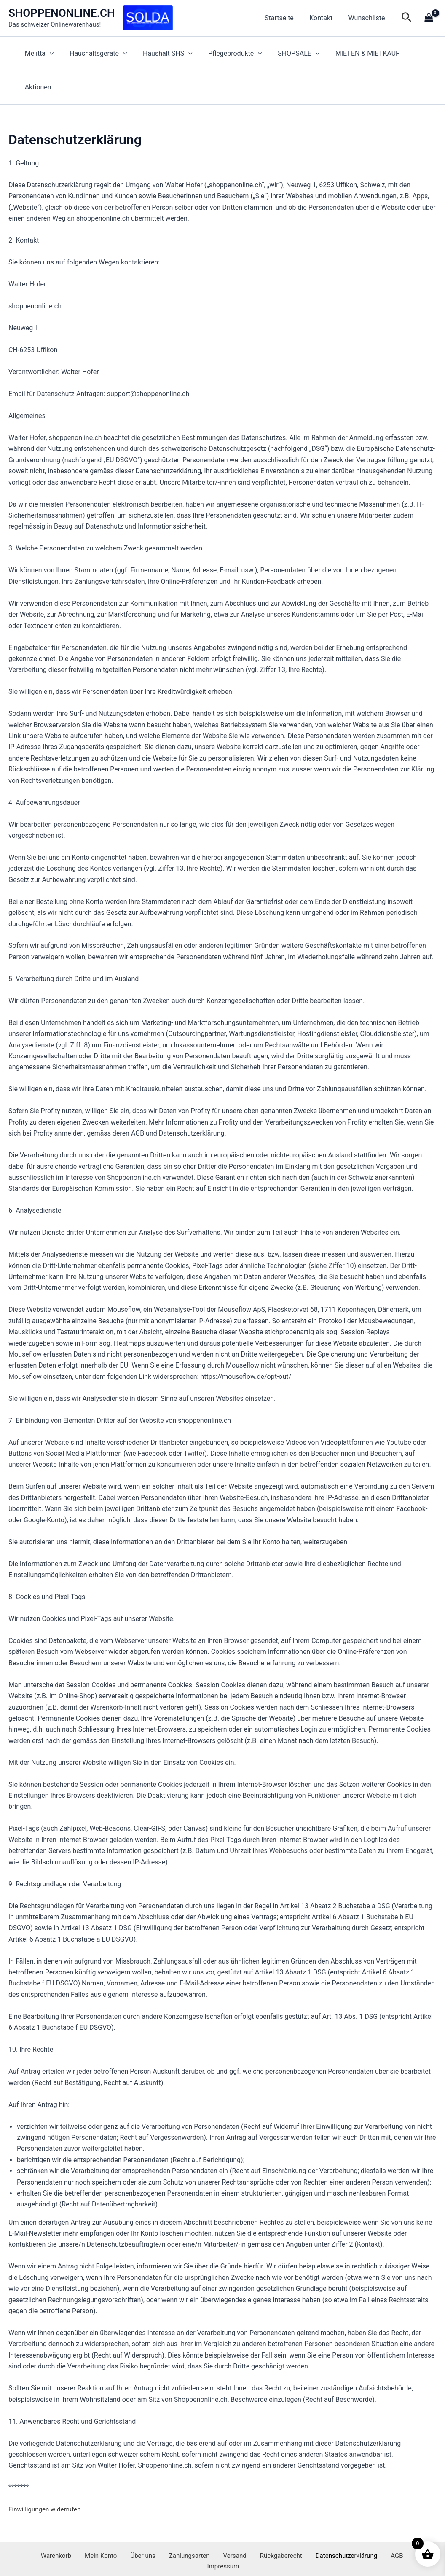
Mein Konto (92, 2533)
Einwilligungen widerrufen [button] (46, 2475)
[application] (51, 53)
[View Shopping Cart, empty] (429, 18)
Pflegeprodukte (230, 53)
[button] (406, 18)
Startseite (284, 18)
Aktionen (416, 53)
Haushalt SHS (165, 53)
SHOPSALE (291, 53)
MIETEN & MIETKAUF (358, 53)
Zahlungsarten (171, 2533)
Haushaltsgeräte (97, 53)
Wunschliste (367, 18)
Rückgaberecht (253, 2533)
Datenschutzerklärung (315, 2533)
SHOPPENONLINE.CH (61, 13)
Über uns (129, 2533)
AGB (361, 2533)
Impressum (392, 2533)
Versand (212, 2533)
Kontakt (324, 18)
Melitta (40, 53)
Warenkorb (52, 2533)
